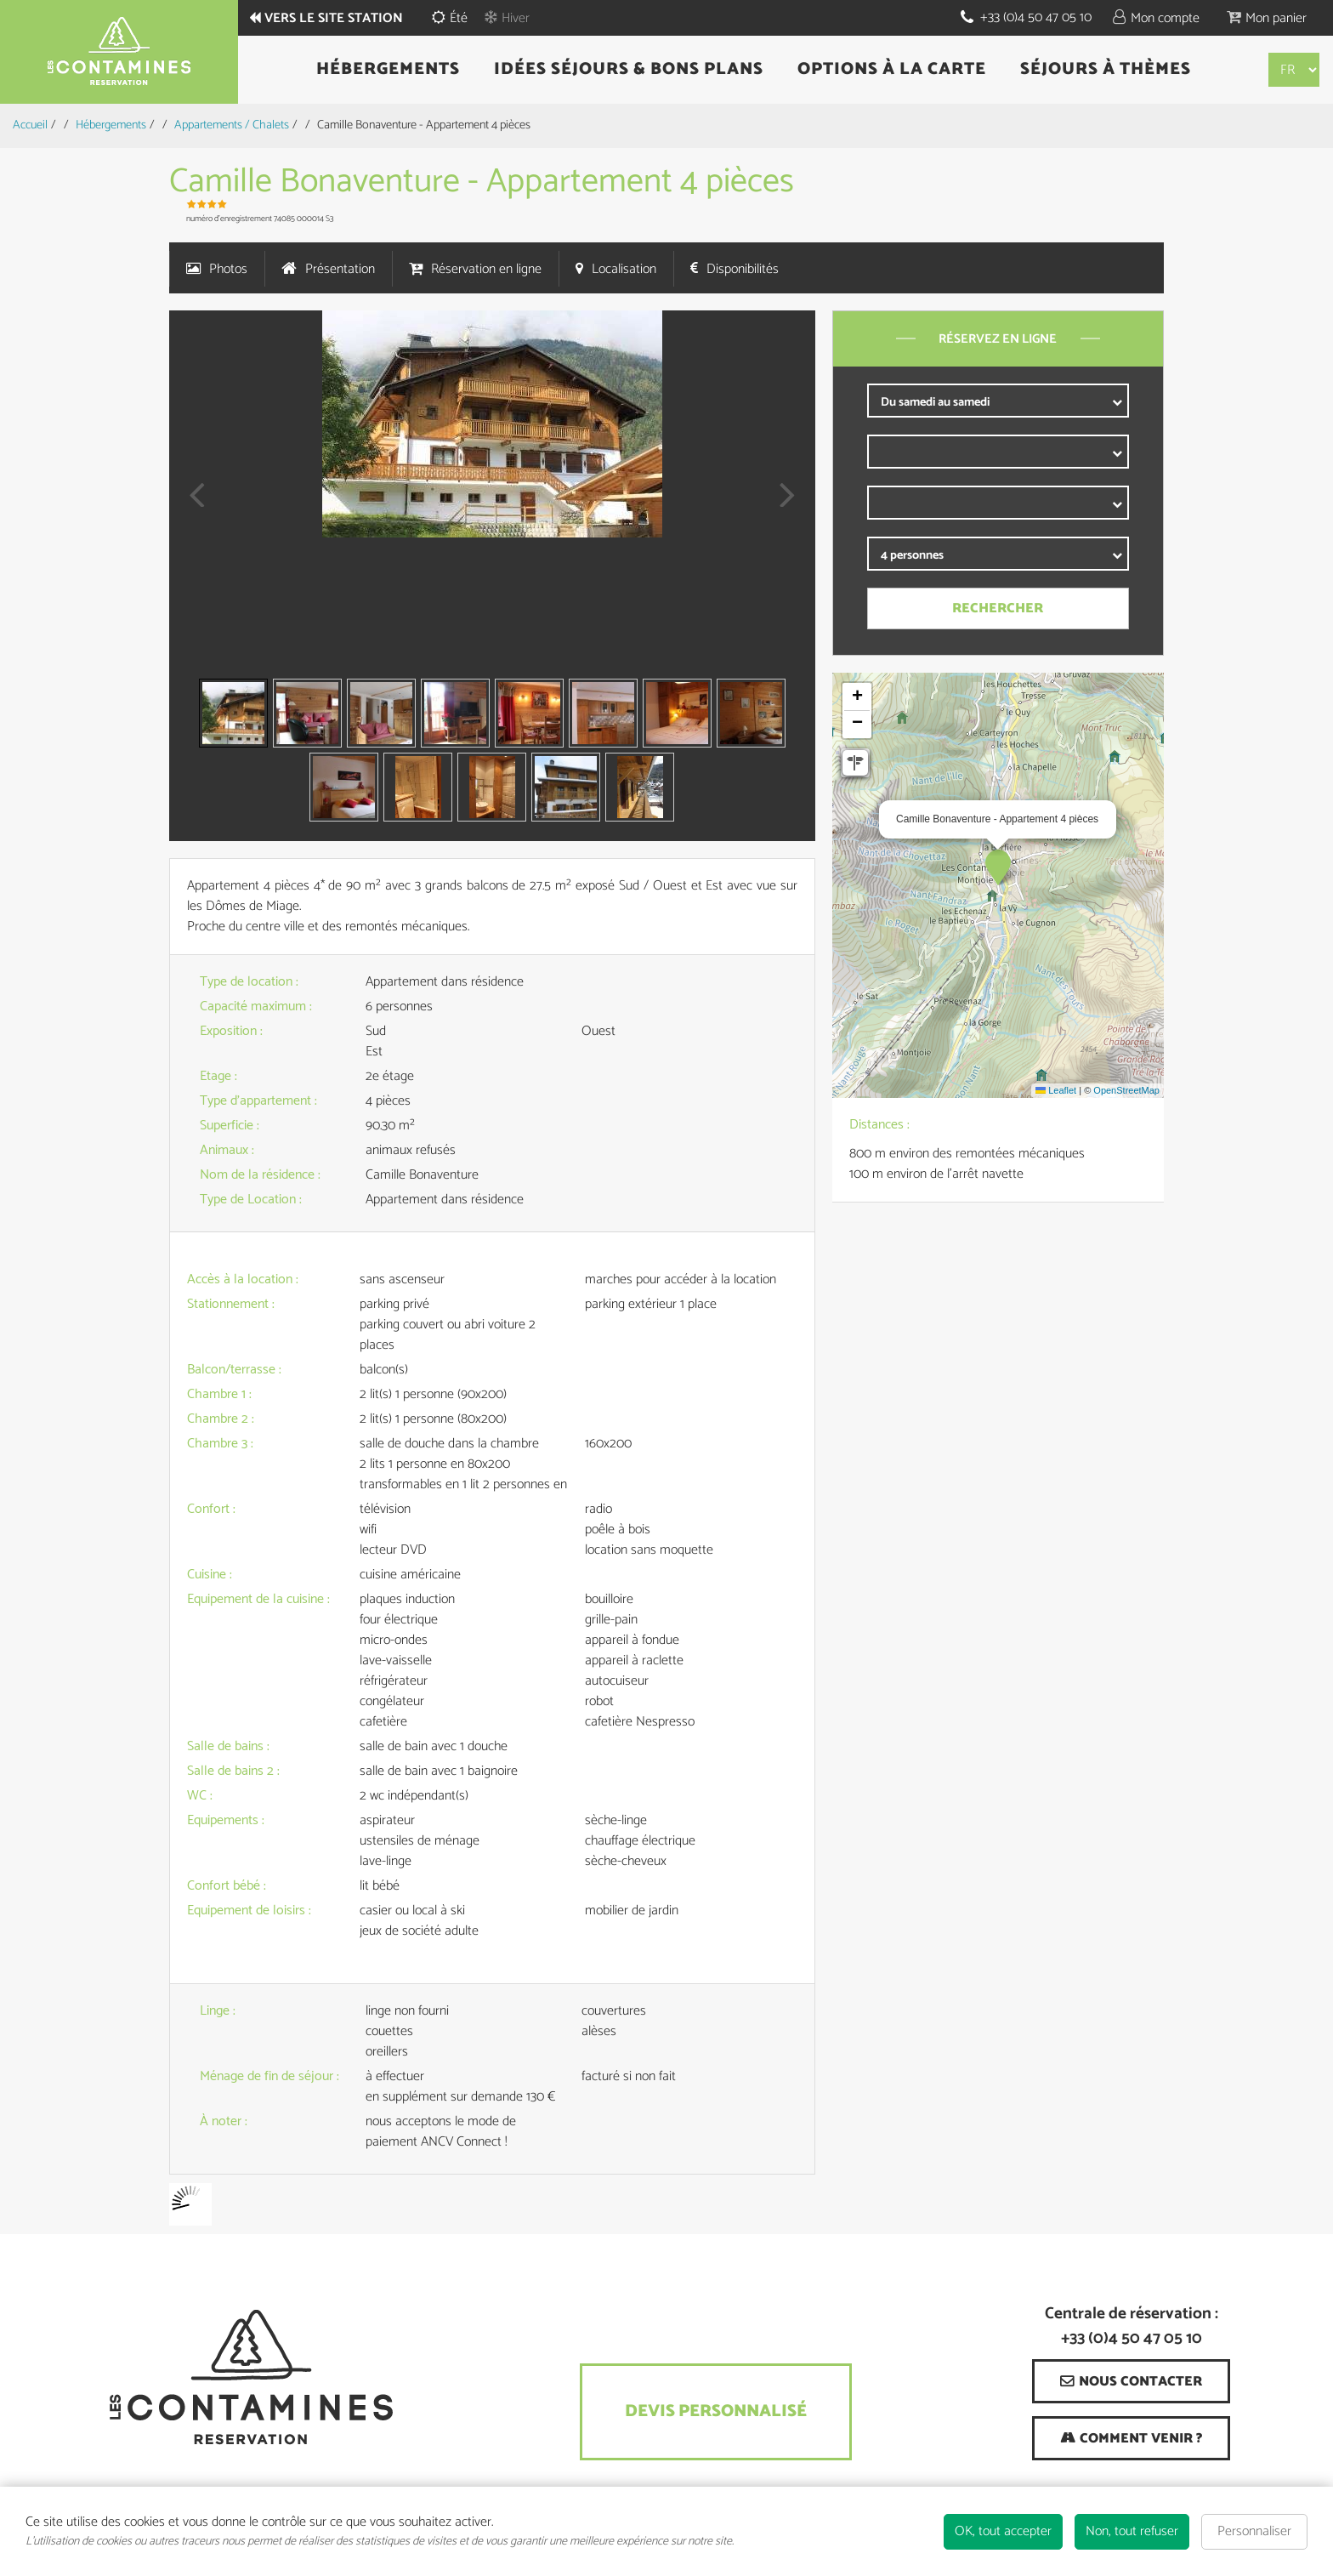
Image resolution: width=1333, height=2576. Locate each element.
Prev (190, 506)
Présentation (340, 269)
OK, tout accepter (1003, 2531)
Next (782, 506)
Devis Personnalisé (716, 2411)
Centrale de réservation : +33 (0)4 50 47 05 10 (1131, 2326)
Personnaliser (1254, 2531)
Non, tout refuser (1132, 2531)
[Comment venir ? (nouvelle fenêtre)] (1131, 2438)
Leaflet (1055, 1090)
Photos (228, 269)
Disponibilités (742, 269)
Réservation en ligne (486, 269)
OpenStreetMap (1126, 1090)
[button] (1267, 17)
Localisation (624, 269)
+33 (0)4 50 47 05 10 (1036, 17)
